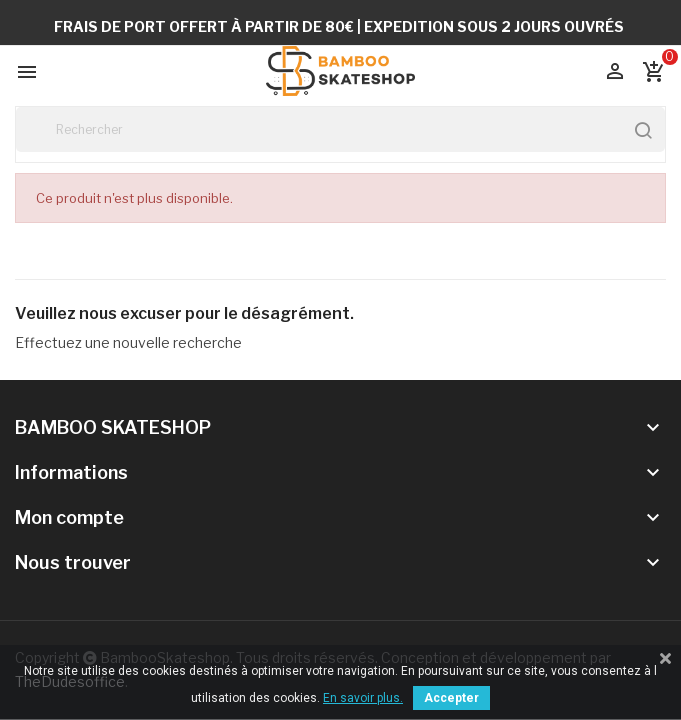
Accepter (451, 698)
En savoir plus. (363, 698)
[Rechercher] (340, 129)
